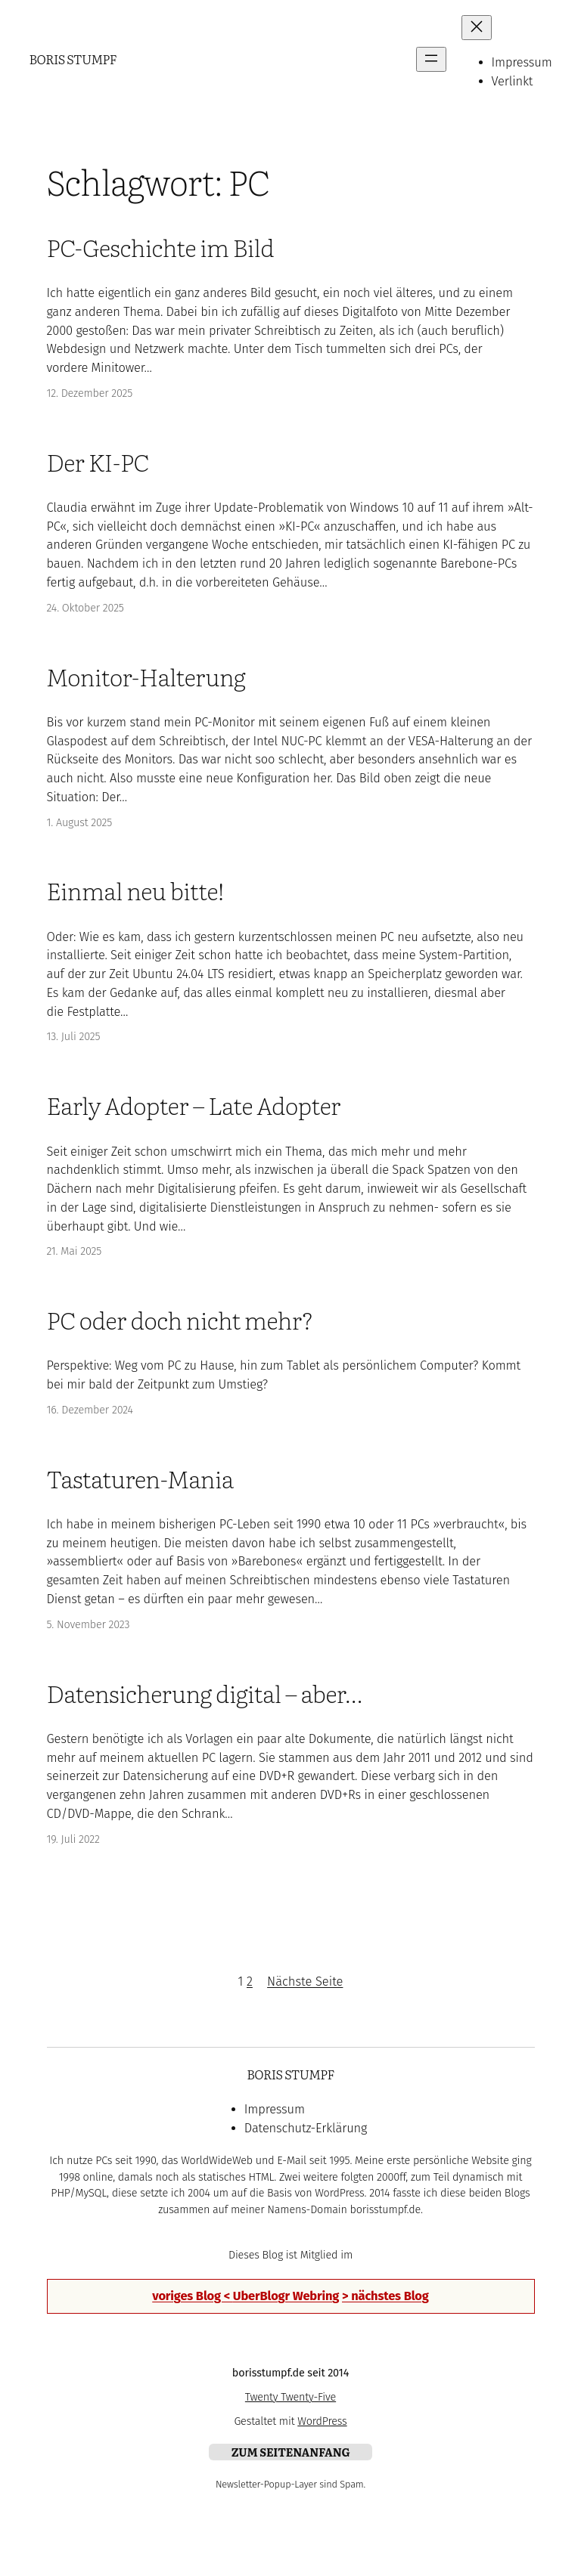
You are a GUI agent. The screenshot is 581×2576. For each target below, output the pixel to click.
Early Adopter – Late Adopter (194, 1104)
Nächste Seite (305, 1981)
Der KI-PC (98, 461)
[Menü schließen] (476, 27)
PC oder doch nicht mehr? (180, 1319)
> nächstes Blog (385, 2296)
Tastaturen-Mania (140, 1478)
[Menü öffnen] (431, 59)
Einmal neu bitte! (135, 890)
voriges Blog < (192, 2296)
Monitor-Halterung (146, 676)
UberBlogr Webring (286, 2296)
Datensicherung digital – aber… (204, 1693)
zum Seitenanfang (290, 2452)
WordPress (321, 2421)
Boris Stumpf (73, 59)
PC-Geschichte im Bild (161, 247)
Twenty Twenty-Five (290, 2397)
